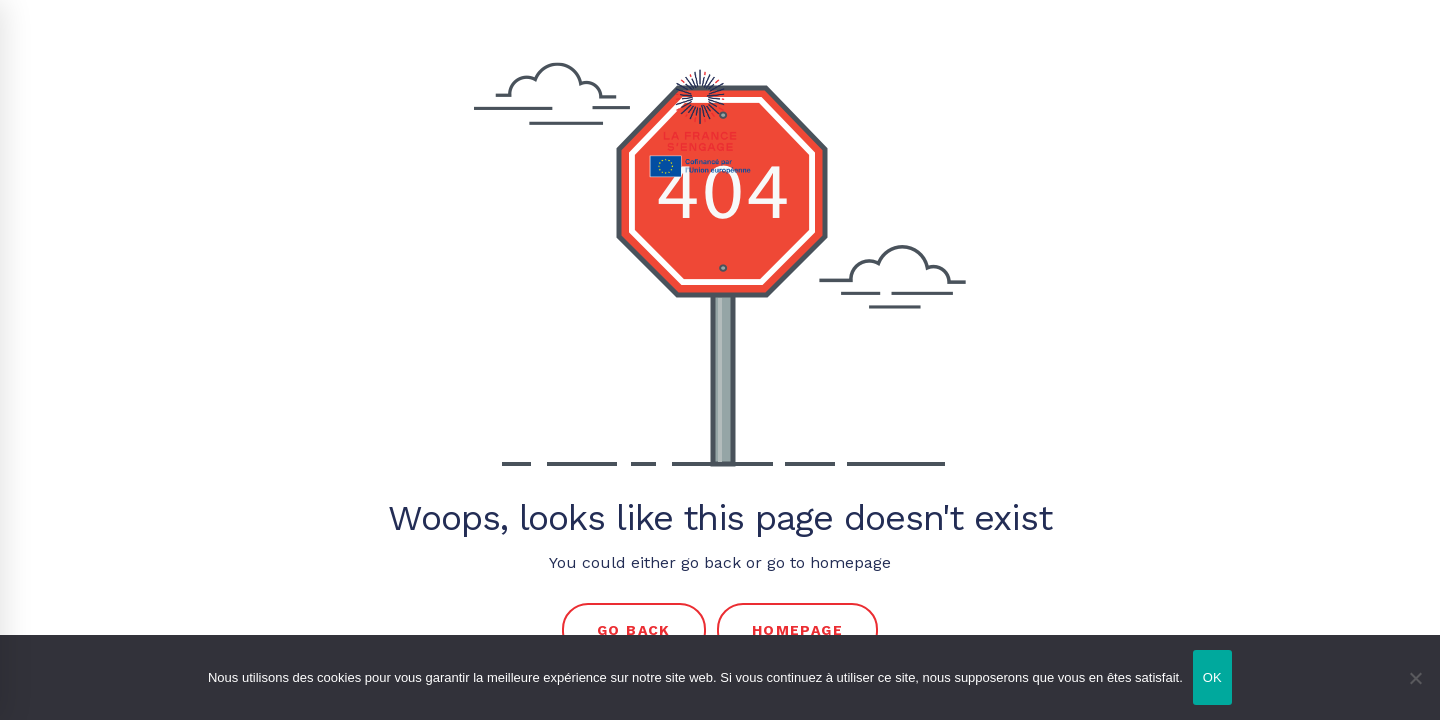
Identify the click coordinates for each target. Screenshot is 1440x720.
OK (1212, 677)
